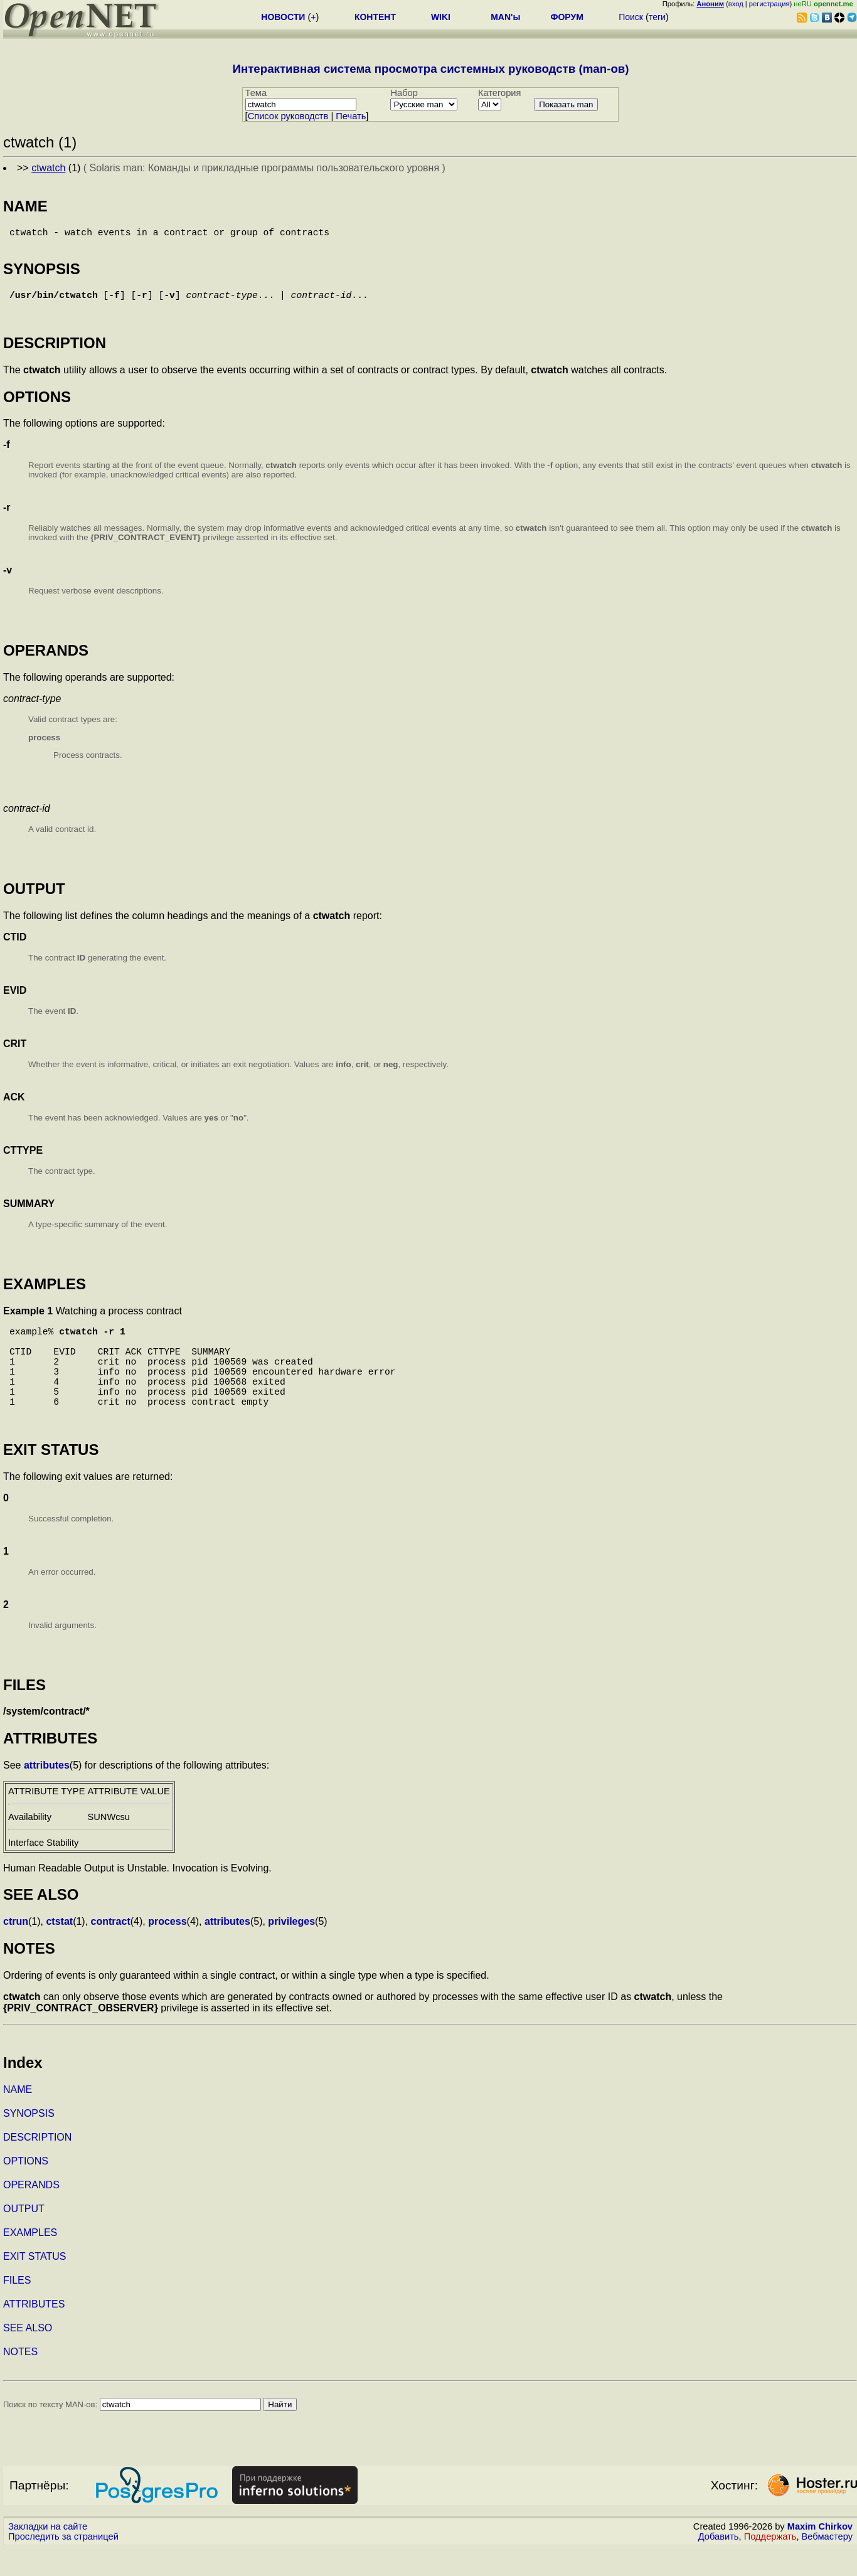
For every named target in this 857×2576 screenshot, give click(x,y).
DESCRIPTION (37, 2164)
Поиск (631, 17)
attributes (47, 1792)
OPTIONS (25, 2188)
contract (110, 1949)
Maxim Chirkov (820, 2554)
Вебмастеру (827, 2564)
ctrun (15, 1949)
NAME (17, 2117)
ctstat (59, 1949)
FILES (17, 2307)
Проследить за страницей (63, 2564)
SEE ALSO (27, 2355)
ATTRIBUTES (34, 2331)
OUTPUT (24, 2236)
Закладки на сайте (47, 2554)
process (167, 1949)
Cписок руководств (288, 116)
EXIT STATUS (34, 2284)
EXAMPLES (30, 2260)
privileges (291, 1949)
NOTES (20, 2379)
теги (657, 17)
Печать (351, 116)
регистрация (769, 4)
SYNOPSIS (29, 2141)
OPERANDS (31, 2212)
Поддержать (770, 2564)
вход (735, 4)
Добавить (718, 2564)
